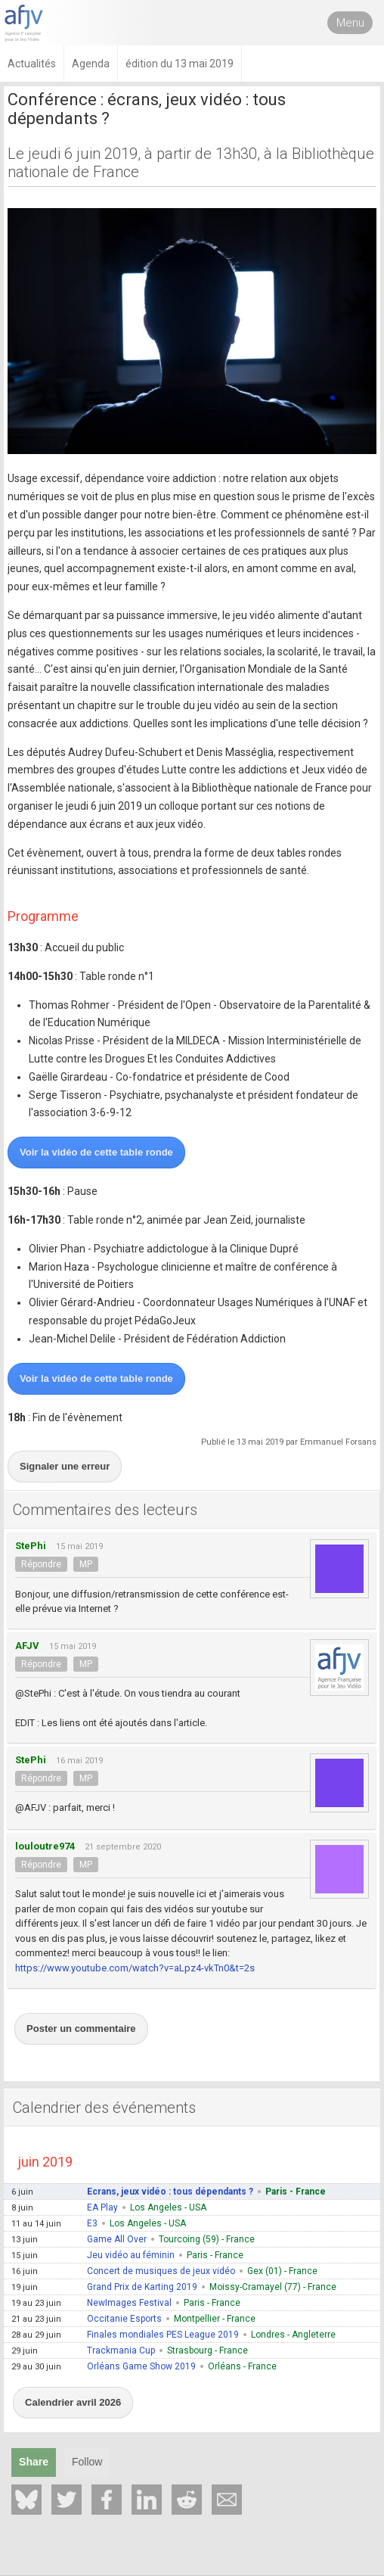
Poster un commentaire (81, 2028)
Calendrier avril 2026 (73, 2402)
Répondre (41, 1564)
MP (85, 1564)
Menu (350, 23)
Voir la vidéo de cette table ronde (96, 1152)
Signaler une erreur (65, 1466)
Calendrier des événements (104, 2107)
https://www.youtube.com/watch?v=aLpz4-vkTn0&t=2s (135, 1968)
